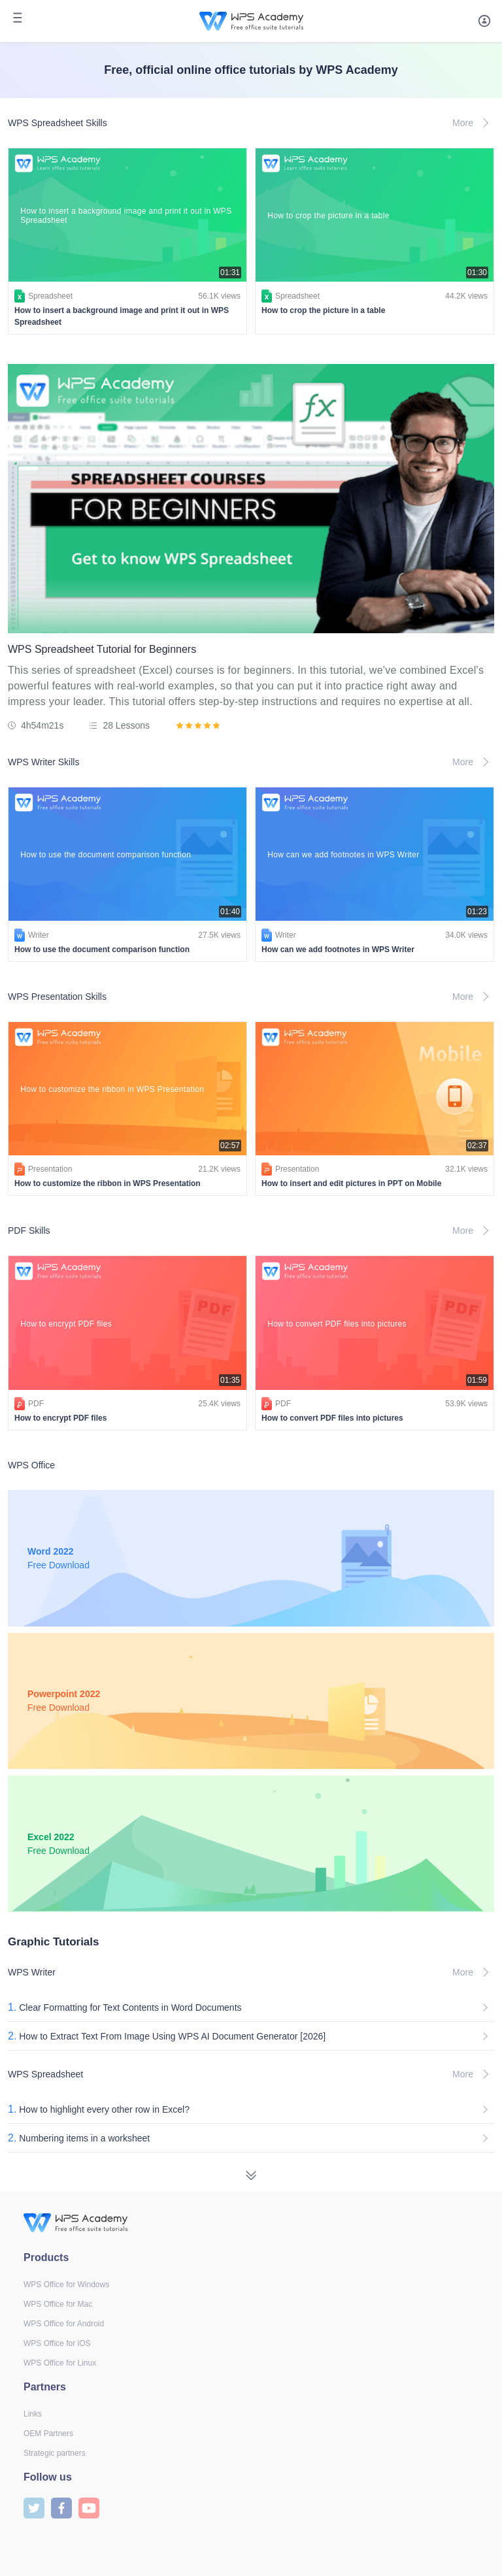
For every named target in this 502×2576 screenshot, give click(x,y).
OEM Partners (48, 2433)
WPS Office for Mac (58, 2304)
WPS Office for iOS (57, 2343)
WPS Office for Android (64, 2323)
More (473, 122)
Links (33, 2414)
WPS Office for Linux (60, 2363)
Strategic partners (55, 2453)
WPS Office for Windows (66, 2284)
